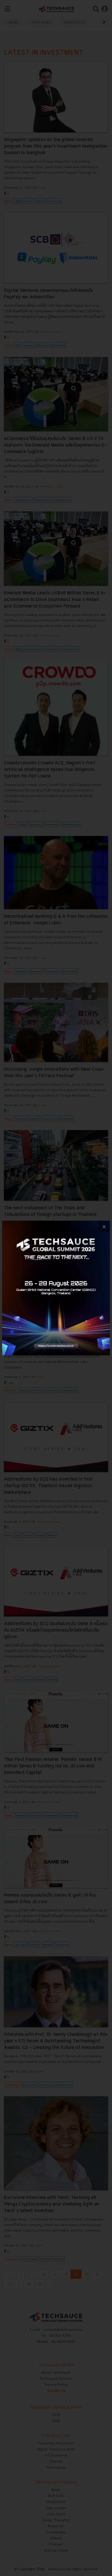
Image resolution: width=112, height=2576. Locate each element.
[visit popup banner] (56, 1288)
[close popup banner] (104, 1226)
